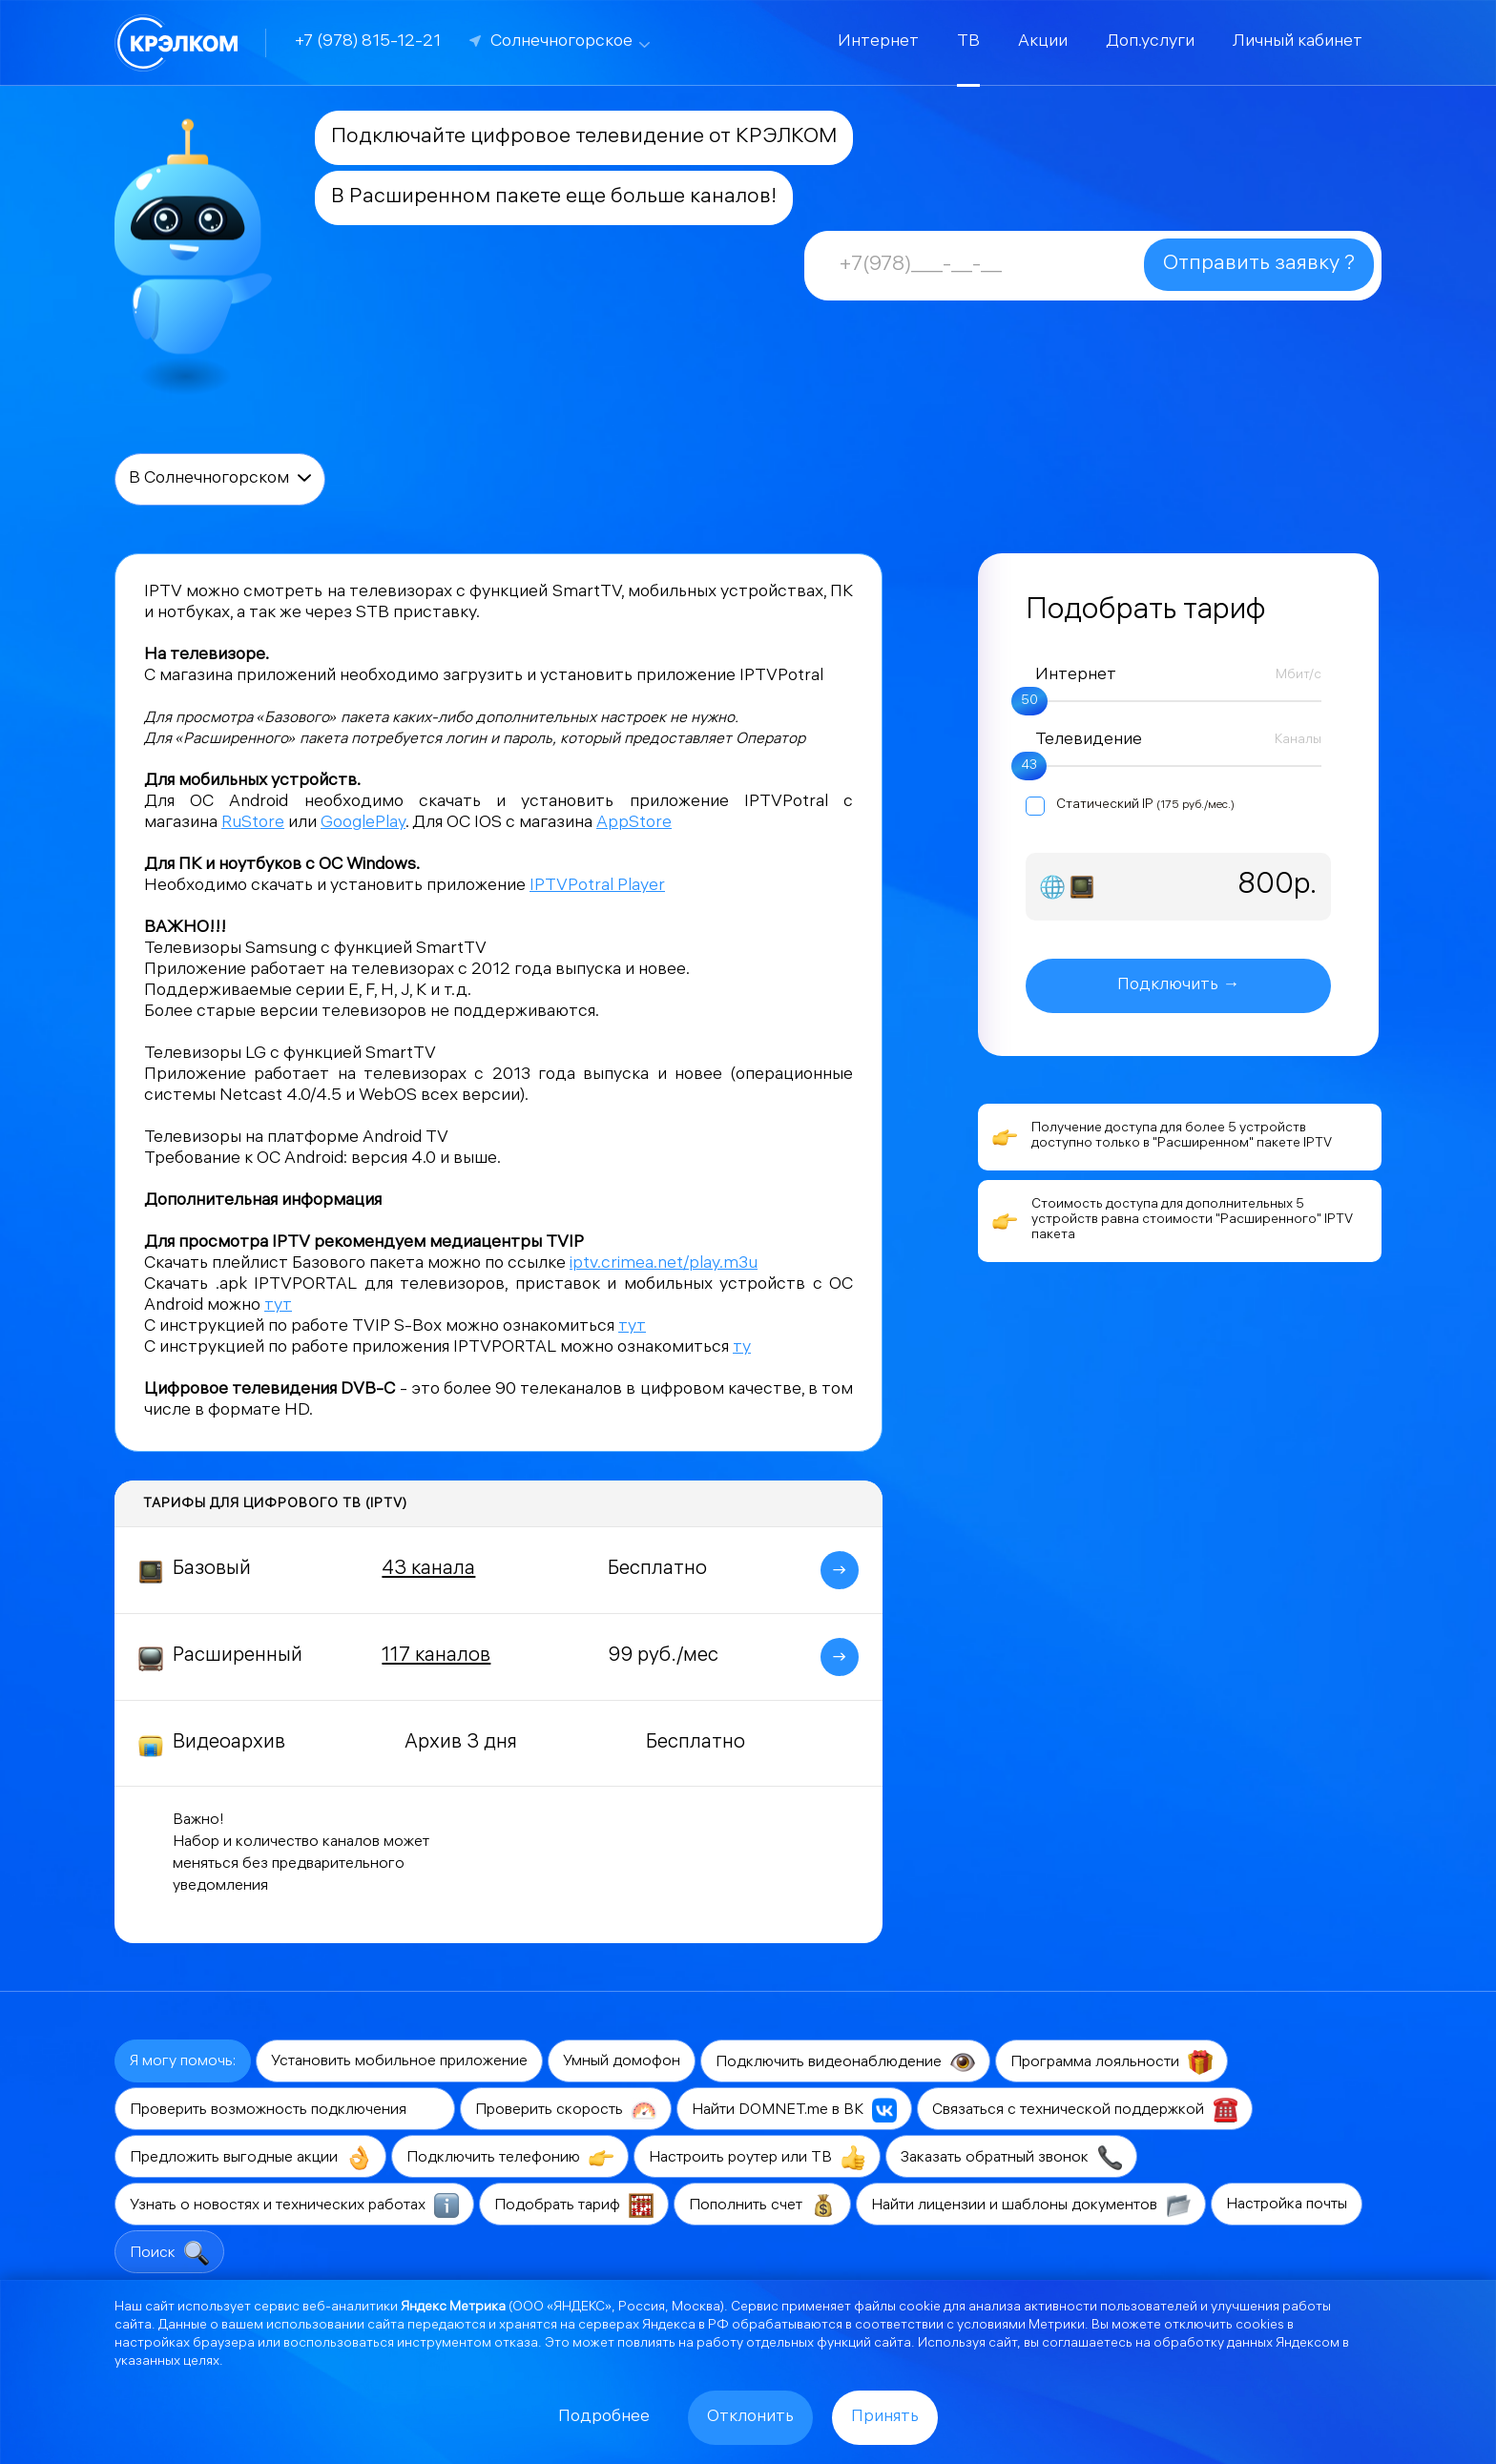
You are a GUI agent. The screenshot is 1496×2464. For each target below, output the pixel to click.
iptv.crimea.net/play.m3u (664, 1264)
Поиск (169, 2253)
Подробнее (604, 2418)
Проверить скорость (565, 2110)
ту (742, 1348)
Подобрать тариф (574, 2205)
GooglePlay (363, 824)
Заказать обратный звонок (1011, 2157)
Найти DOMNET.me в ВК (794, 2110)
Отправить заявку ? (1259, 265)
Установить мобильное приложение (399, 2062)
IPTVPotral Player (597, 887)
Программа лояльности (1111, 2062)
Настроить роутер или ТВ (757, 2157)
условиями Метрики (1021, 2326)
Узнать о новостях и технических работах (294, 2205)
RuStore (252, 824)
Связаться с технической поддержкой (1084, 2110)
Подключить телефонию (509, 2157)
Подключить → (1178, 986)
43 (1029, 766)
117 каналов (436, 1656)
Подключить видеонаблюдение (845, 2062)
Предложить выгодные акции (250, 2157)
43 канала (428, 1570)
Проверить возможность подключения (285, 2110)
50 (1029, 701)
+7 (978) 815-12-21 (368, 42)
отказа (516, 2344)
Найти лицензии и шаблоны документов (1031, 2205)
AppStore (634, 824)
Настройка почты (1286, 2205)
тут (278, 1306)
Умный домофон (621, 2062)
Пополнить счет (762, 2205)
